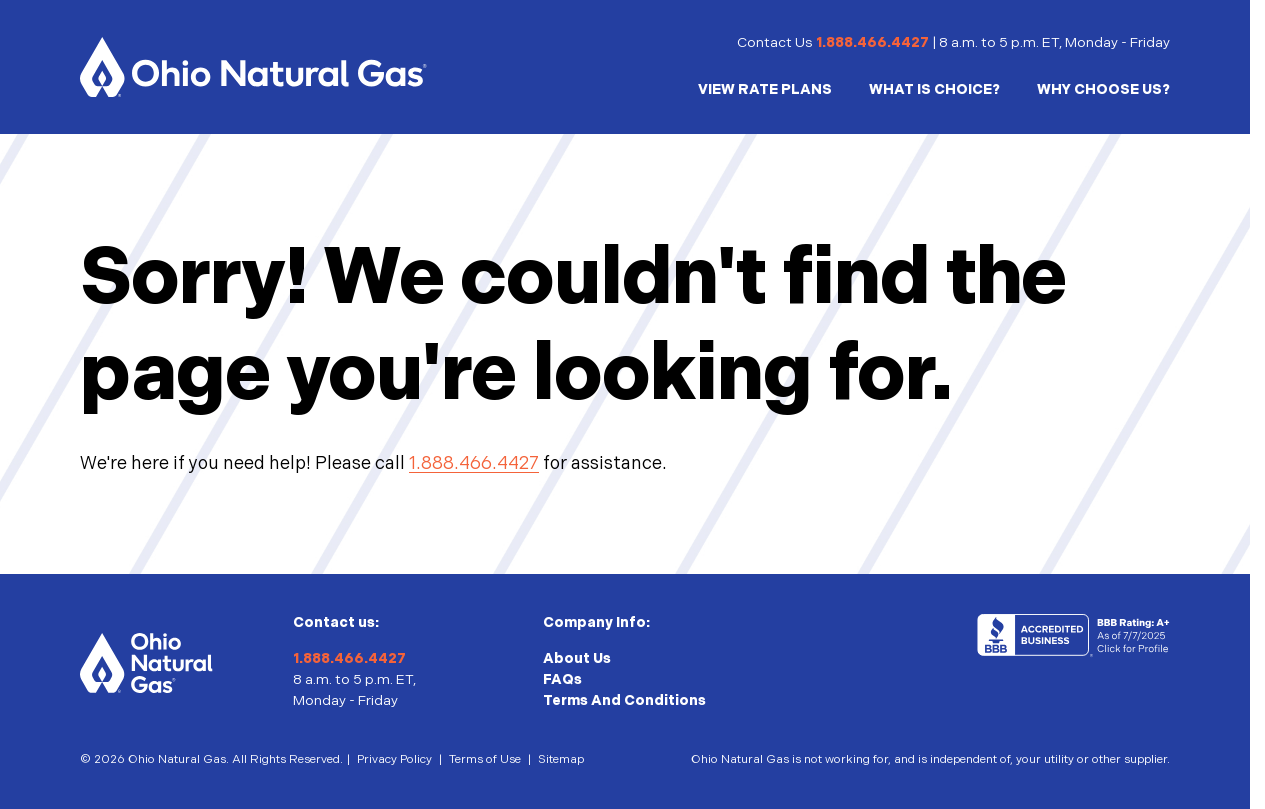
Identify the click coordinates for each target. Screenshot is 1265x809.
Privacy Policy (394, 759)
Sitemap (561, 759)
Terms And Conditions (624, 700)
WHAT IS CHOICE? (934, 89)
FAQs (562, 679)
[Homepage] (253, 67)
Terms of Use (485, 759)
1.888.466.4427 (872, 42)
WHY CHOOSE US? (1103, 89)
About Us (577, 658)
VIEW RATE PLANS (765, 89)
